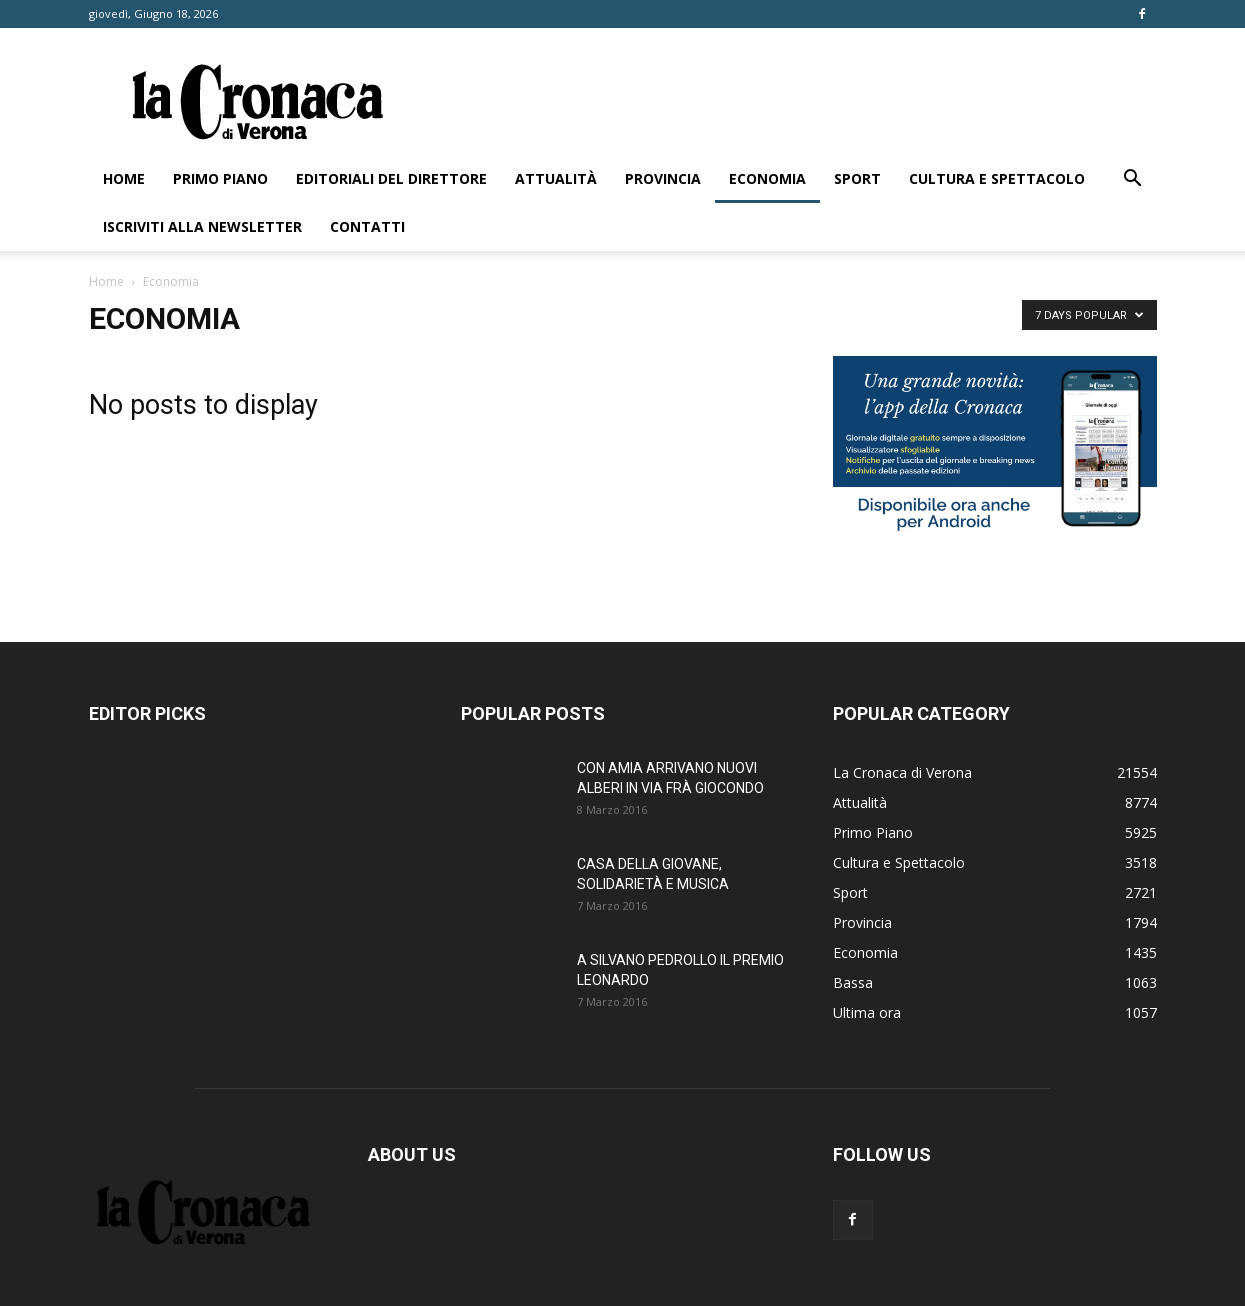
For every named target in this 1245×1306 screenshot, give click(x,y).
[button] (1133, 180)
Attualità (556, 178)
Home (124, 178)
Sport (857, 178)
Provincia (663, 178)
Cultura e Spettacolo (997, 178)
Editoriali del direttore (391, 178)
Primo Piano (220, 178)
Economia (767, 178)
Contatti (367, 226)
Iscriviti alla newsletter (202, 226)
